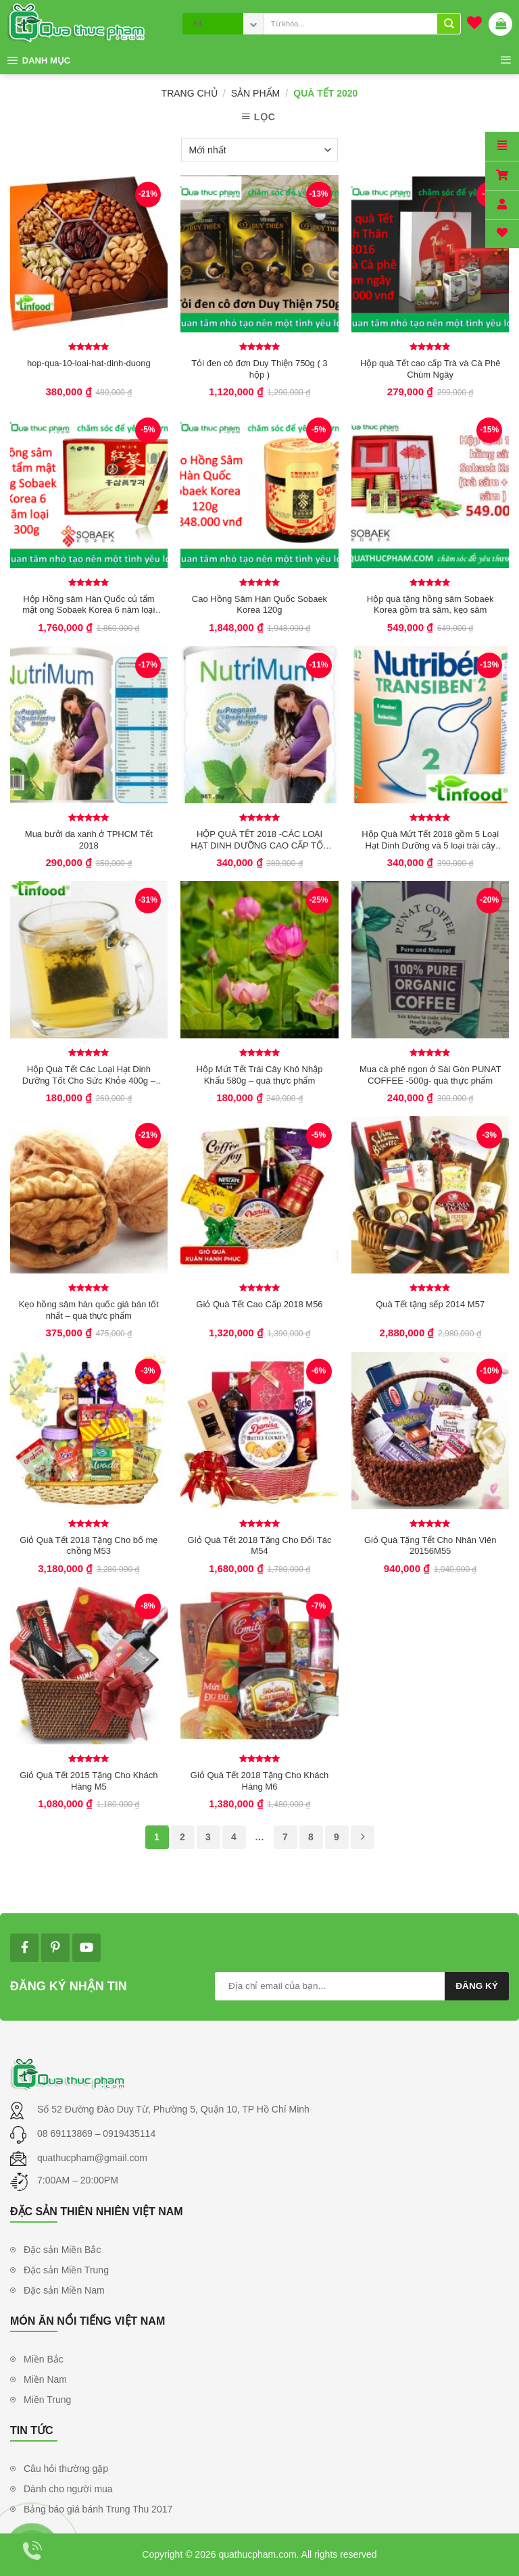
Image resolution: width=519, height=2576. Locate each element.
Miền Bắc (44, 2359)
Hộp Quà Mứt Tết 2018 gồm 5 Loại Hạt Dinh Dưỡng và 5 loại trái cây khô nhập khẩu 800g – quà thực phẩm (430, 840)
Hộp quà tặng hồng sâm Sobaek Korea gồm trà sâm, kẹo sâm (430, 604)
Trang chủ (190, 93)
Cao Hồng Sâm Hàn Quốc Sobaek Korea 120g (259, 604)
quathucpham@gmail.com (92, 2157)
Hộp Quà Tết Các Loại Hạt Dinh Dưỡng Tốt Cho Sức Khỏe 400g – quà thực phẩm (88, 1075)
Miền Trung (47, 2399)
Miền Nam (45, 2379)
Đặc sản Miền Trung (66, 2270)
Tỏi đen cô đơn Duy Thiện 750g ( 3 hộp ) (259, 369)
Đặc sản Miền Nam (64, 2290)
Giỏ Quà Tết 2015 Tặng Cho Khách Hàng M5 (88, 1781)
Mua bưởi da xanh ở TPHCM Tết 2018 (89, 840)
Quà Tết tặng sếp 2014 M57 (430, 1304)
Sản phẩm (255, 93)
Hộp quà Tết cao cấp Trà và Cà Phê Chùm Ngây (430, 369)
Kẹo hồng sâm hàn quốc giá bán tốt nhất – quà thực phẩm (89, 1310)
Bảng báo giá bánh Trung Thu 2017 (98, 2509)
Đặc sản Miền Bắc (62, 2249)
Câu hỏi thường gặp (66, 2468)
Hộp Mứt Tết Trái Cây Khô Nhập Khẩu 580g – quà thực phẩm (260, 1075)
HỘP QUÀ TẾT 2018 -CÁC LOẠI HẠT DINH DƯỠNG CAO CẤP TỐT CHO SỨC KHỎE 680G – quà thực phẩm (259, 840)
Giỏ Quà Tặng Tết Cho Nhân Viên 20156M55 (430, 1546)
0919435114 (129, 2133)
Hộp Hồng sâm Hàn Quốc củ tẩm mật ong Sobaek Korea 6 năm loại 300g (88, 604)
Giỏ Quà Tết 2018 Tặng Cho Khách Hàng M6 (259, 1781)
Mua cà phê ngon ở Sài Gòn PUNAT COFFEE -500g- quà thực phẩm (430, 1075)
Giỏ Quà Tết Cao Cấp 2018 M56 (259, 1304)
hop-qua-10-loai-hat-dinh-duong (89, 363)
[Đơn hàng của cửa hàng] (259, 149)
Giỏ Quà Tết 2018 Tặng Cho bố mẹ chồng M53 (88, 1546)
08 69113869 (66, 2133)
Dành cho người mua (68, 2488)
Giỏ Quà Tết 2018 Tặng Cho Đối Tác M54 (260, 1546)
